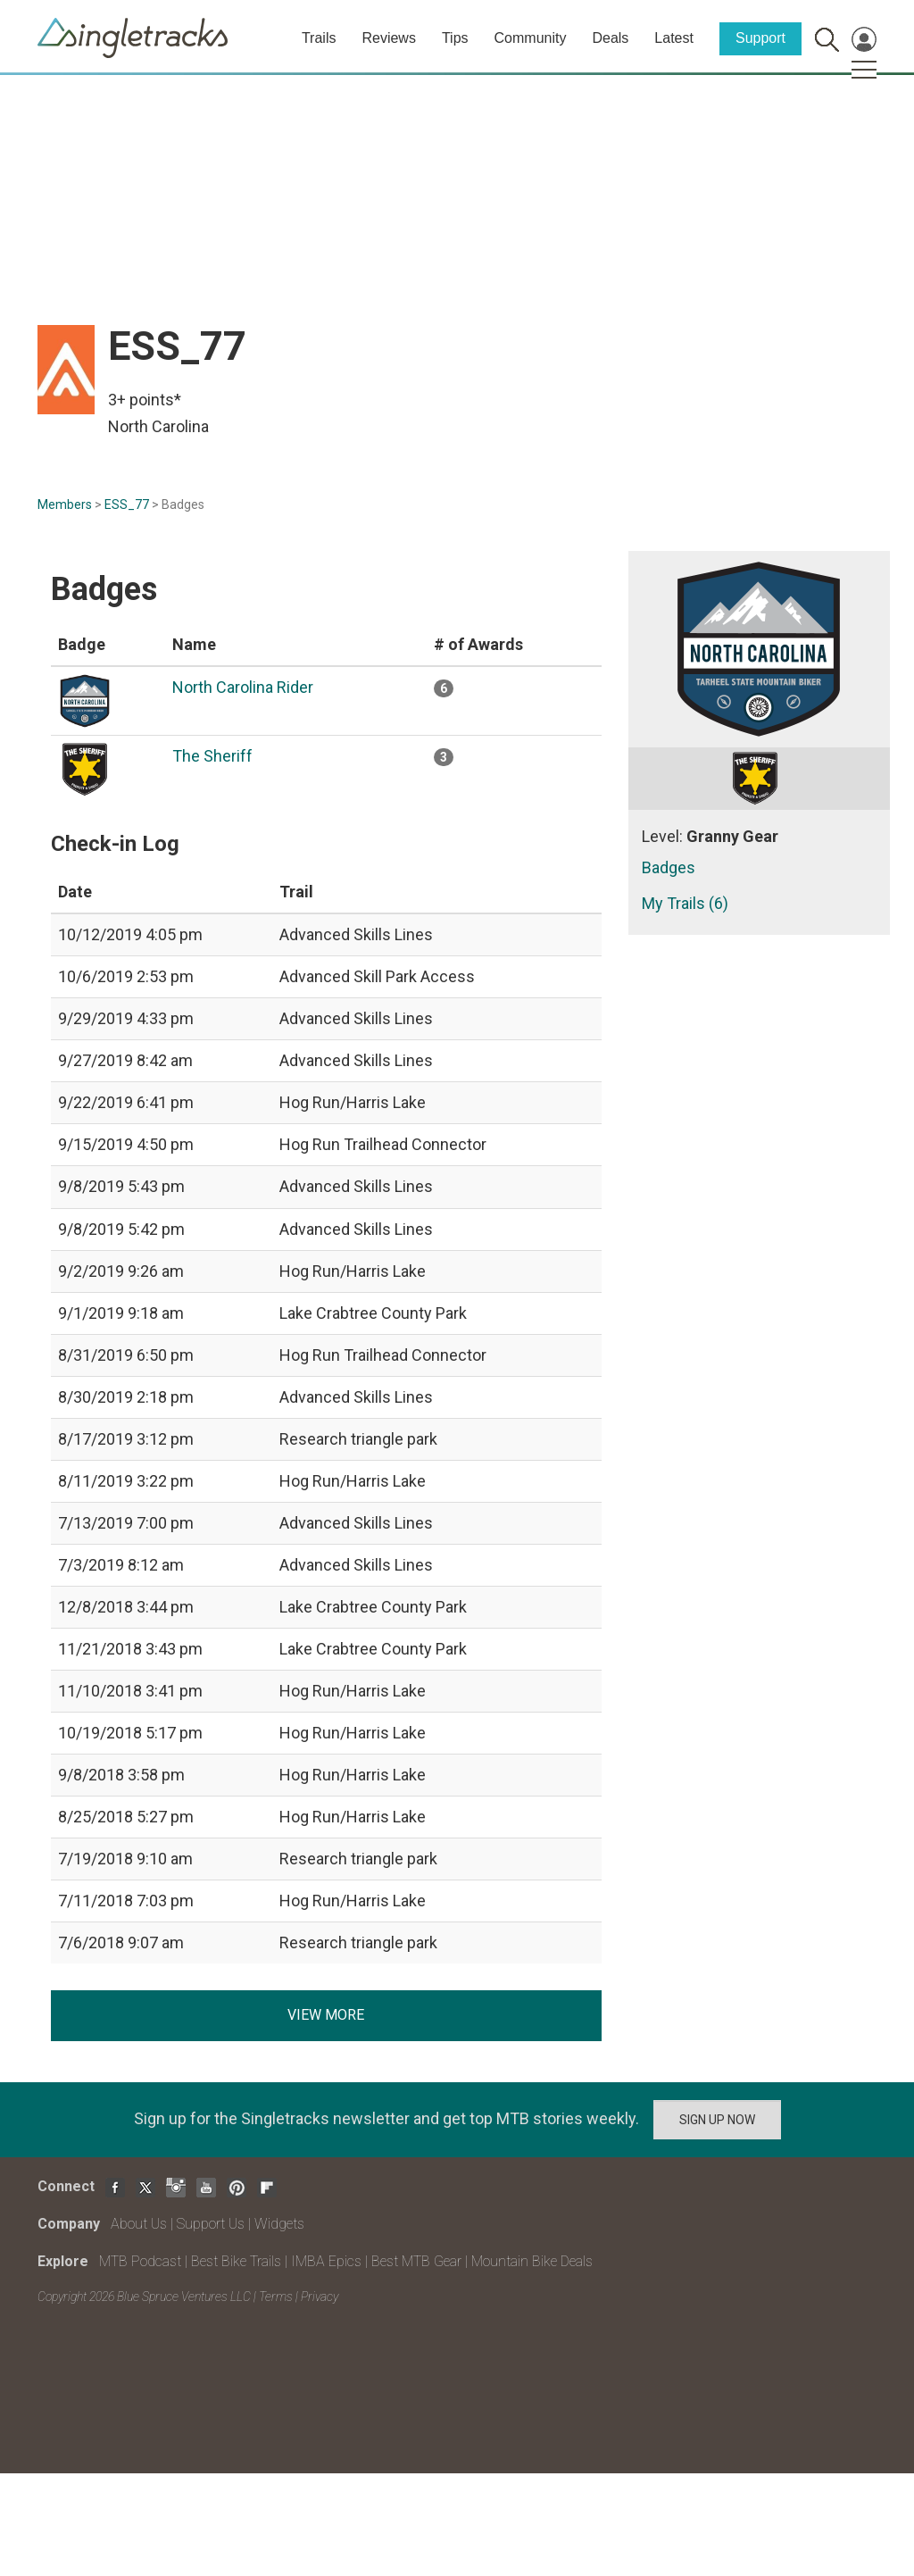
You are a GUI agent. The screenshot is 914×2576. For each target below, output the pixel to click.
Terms (276, 2296)
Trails (319, 38)
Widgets (279, 2223)
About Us (139, 2223)
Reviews (388, 38)
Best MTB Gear (416, 2261)
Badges (668, 867)
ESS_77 (126, 504)
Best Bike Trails (236, 2261)
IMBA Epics (326, 2261)
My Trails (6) (685, 903)
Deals (610, 38)
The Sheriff (212, 755)
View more (325, 2014)
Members (64, 504)
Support (760, 38)
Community (530, 38)
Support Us (211, 2223)
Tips (455, 38)
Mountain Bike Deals (532, 2261)
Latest (674, 38)
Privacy (319, 2296)
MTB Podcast (140, 2261)
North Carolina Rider (242, 687)
